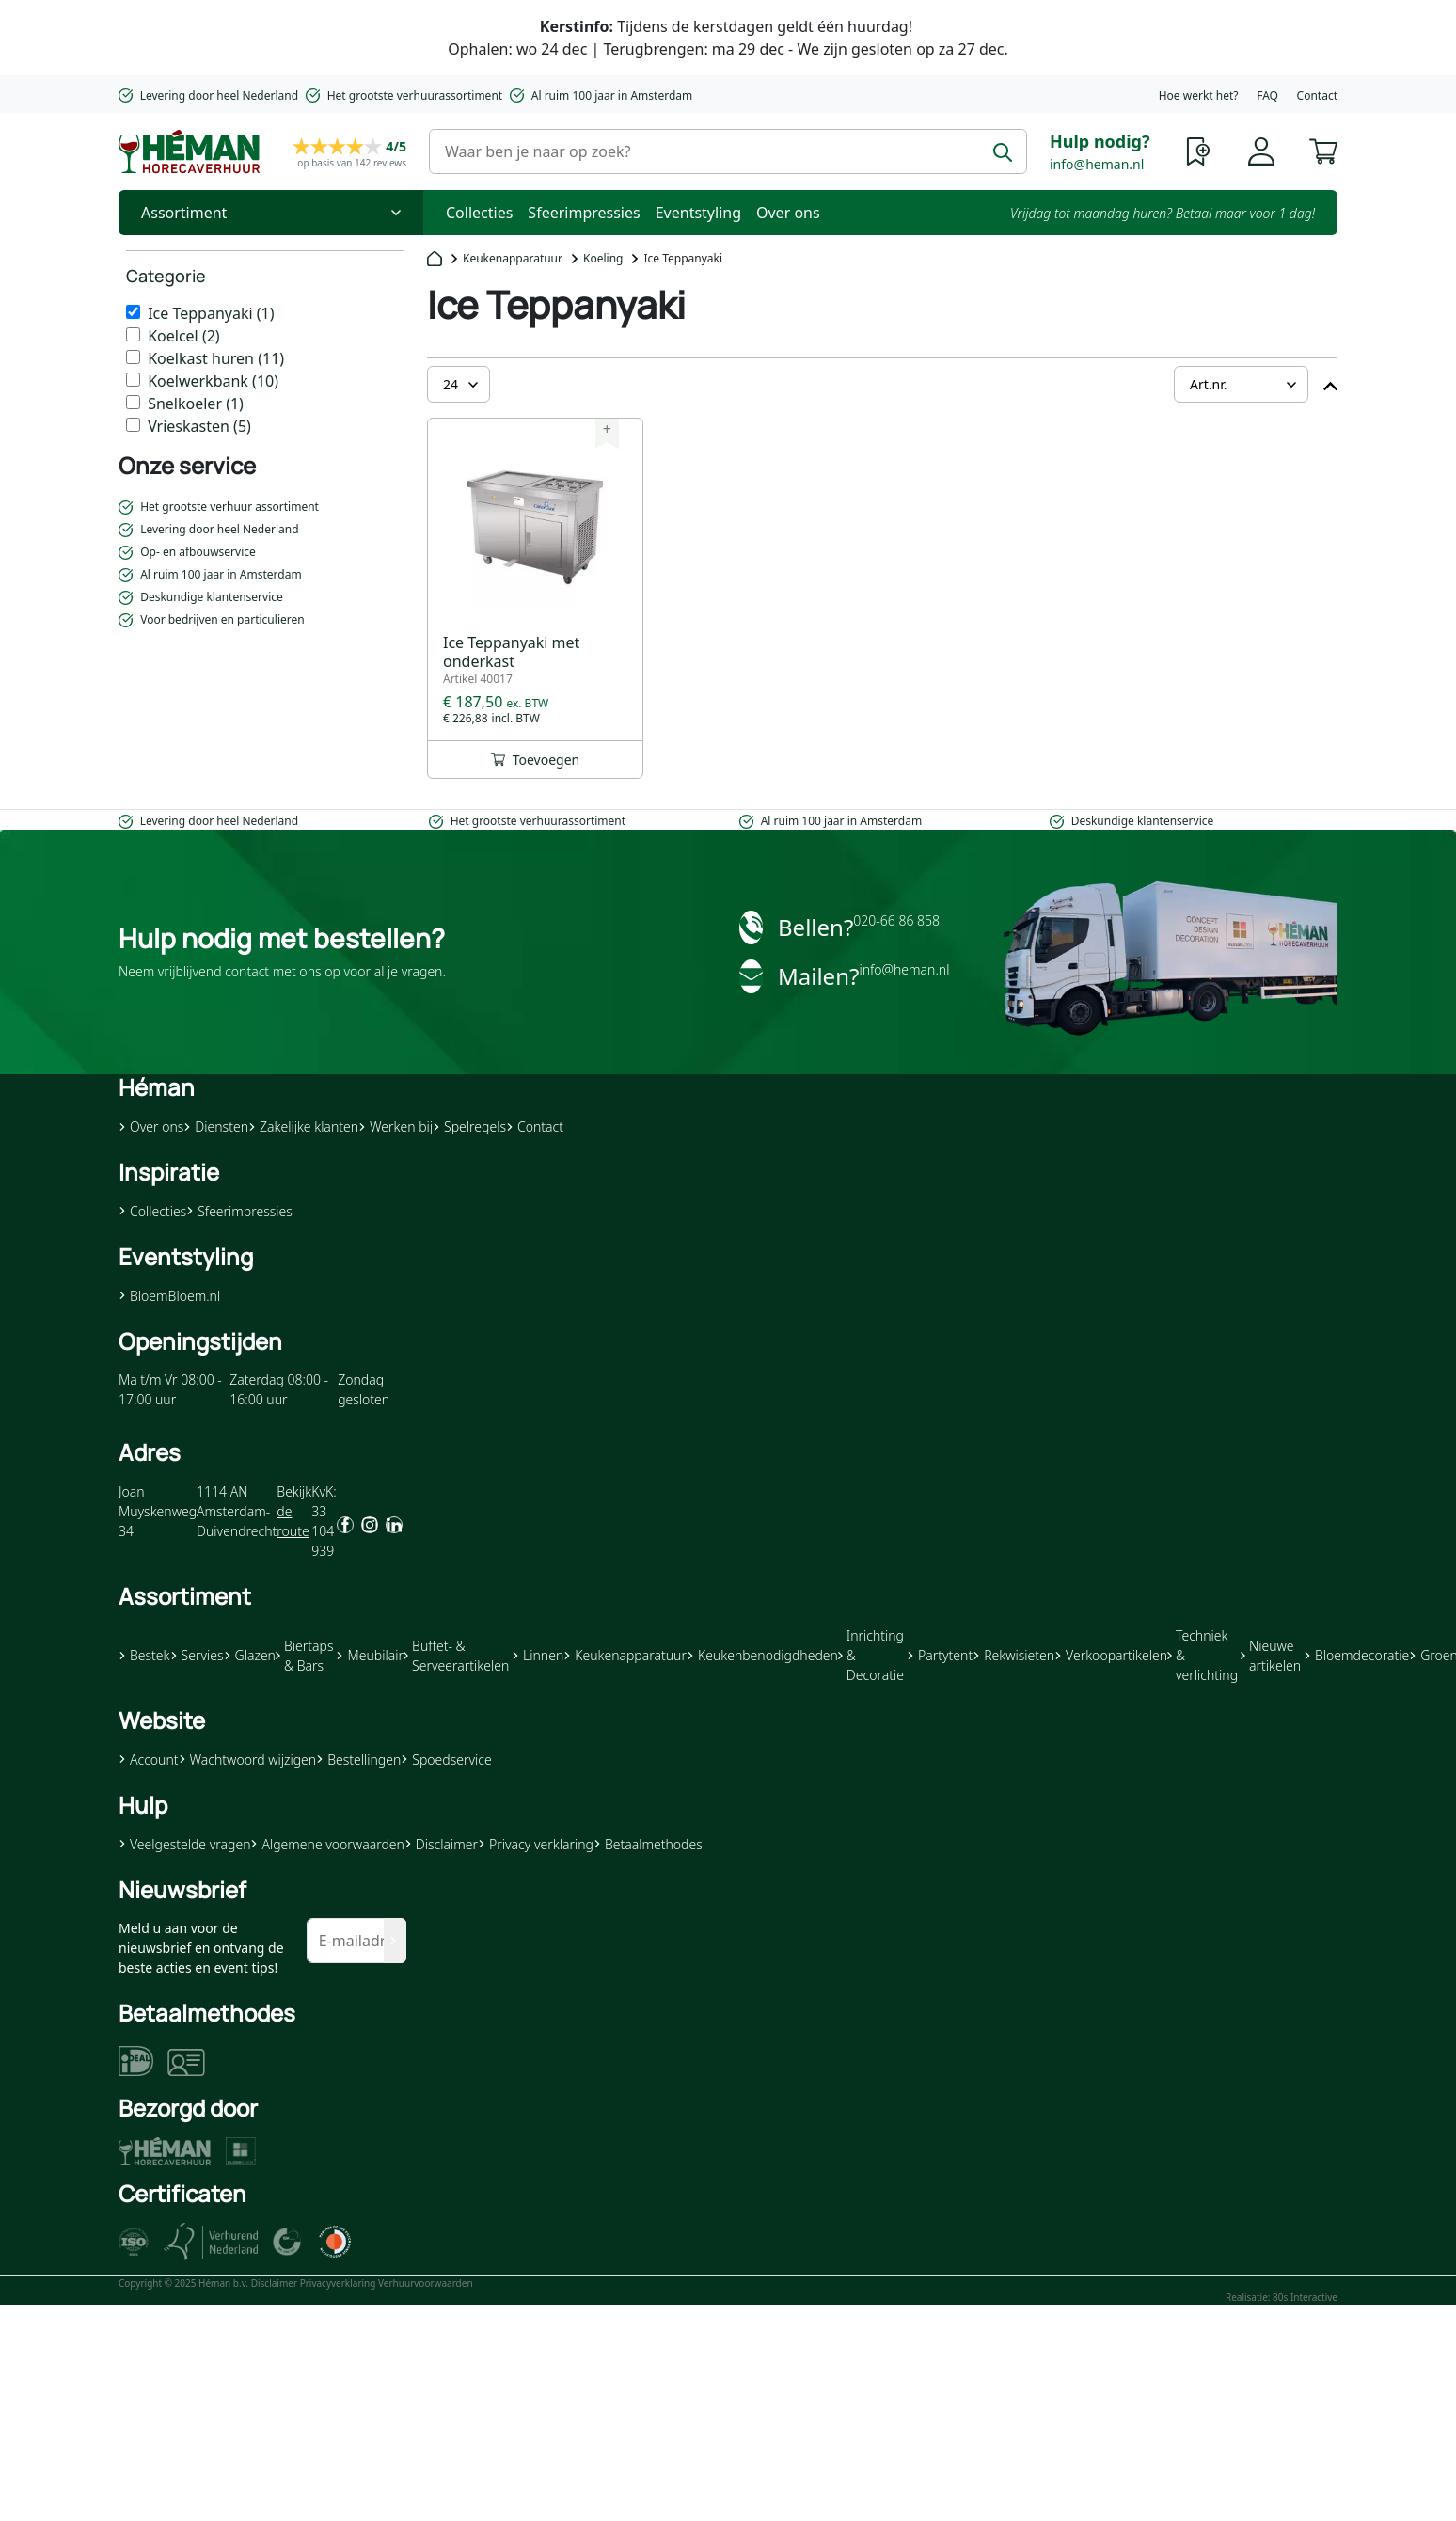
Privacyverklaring (338, 2283)
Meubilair (369, 1655)
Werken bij (395, 1126)
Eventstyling (698, 212)
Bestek (144, 1655)
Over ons (788, 212)
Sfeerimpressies (584, 212)
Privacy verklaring (535, 1844)
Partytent (940, 1655)
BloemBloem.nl (169, 1296)
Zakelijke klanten (303, 1126)
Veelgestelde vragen (184, 1844)
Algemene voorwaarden (327, 1844)
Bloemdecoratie (1356, 1655)
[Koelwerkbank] (133, 380)
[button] (1323, 149)
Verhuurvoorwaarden (425, 2283)
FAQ (1267, 95)
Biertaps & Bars (305, 1655)
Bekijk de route (294, 1511)
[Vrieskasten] (133, 425)
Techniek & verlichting (1202, 1655)
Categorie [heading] (166, 275)
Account (149, 1759)
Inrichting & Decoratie (871, 1655)
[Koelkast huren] (133, 357)
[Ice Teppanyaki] (133, 312)
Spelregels (469, 1126)
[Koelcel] (133, 334)
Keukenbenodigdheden (762, 1655)
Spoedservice (446, 1759)
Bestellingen (358, 1759)
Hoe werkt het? (1199, 95)
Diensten (215, 1126)
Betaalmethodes (648, 1844)
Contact (1317, 95)
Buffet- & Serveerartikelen (456, 1655)
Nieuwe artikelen (1271, 1655)
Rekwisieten (1013, 1655)
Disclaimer (441, 1844)
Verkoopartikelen (1110, 1655)
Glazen (250, 1655)
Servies (197, 1655)
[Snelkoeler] (133, 402)
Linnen (537, 1655)
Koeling (603, 258)
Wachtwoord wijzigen (248, 1759)
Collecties (479, 212)
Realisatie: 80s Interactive (1281, 2297)
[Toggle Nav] (271, 212)
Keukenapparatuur (512, 258)
